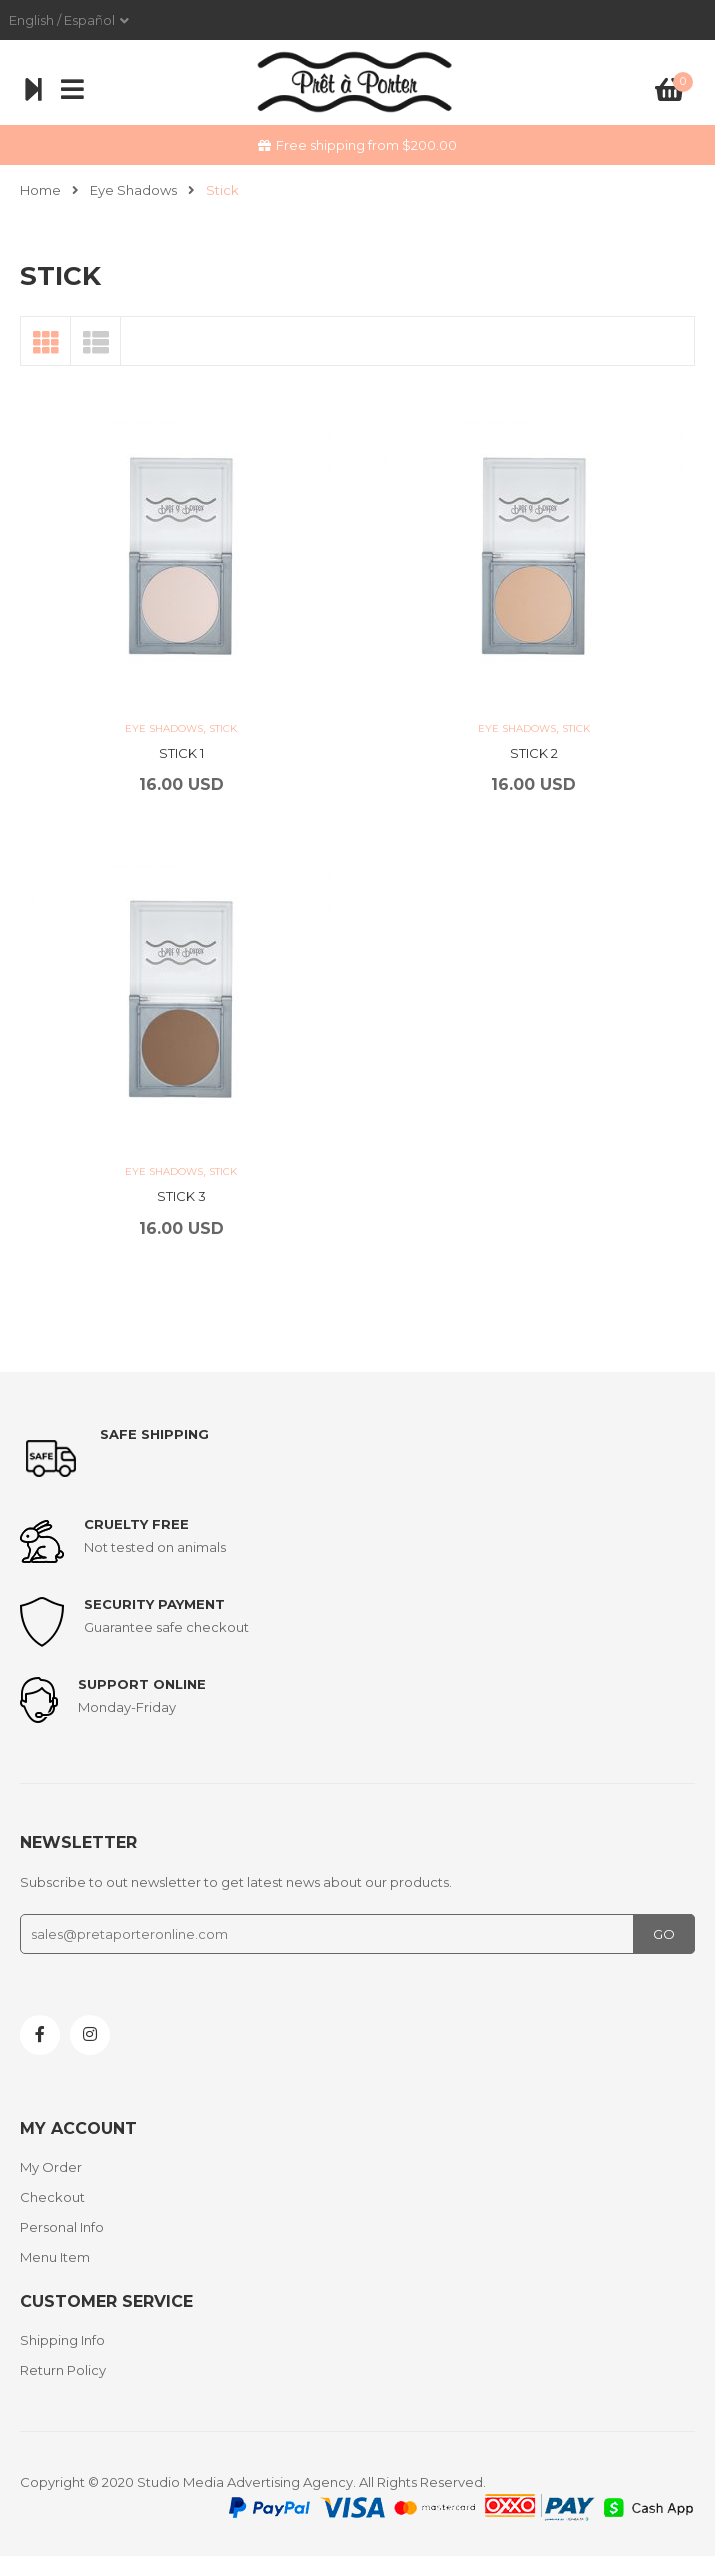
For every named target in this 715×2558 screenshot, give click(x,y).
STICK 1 (181, 753)
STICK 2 (534, 753)
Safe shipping (154, 1434)
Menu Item (55, 2257)
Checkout (52, 2197)
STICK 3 (181, 1196)
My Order (51, 2167)
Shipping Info (62, 2340)
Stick (223, 728)
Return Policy (63, 2370)
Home (40, 190)
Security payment (154, 1604)
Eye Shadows (133, 190)
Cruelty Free (136, 1524)
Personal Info (62, 2227)
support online (142, 1684)
